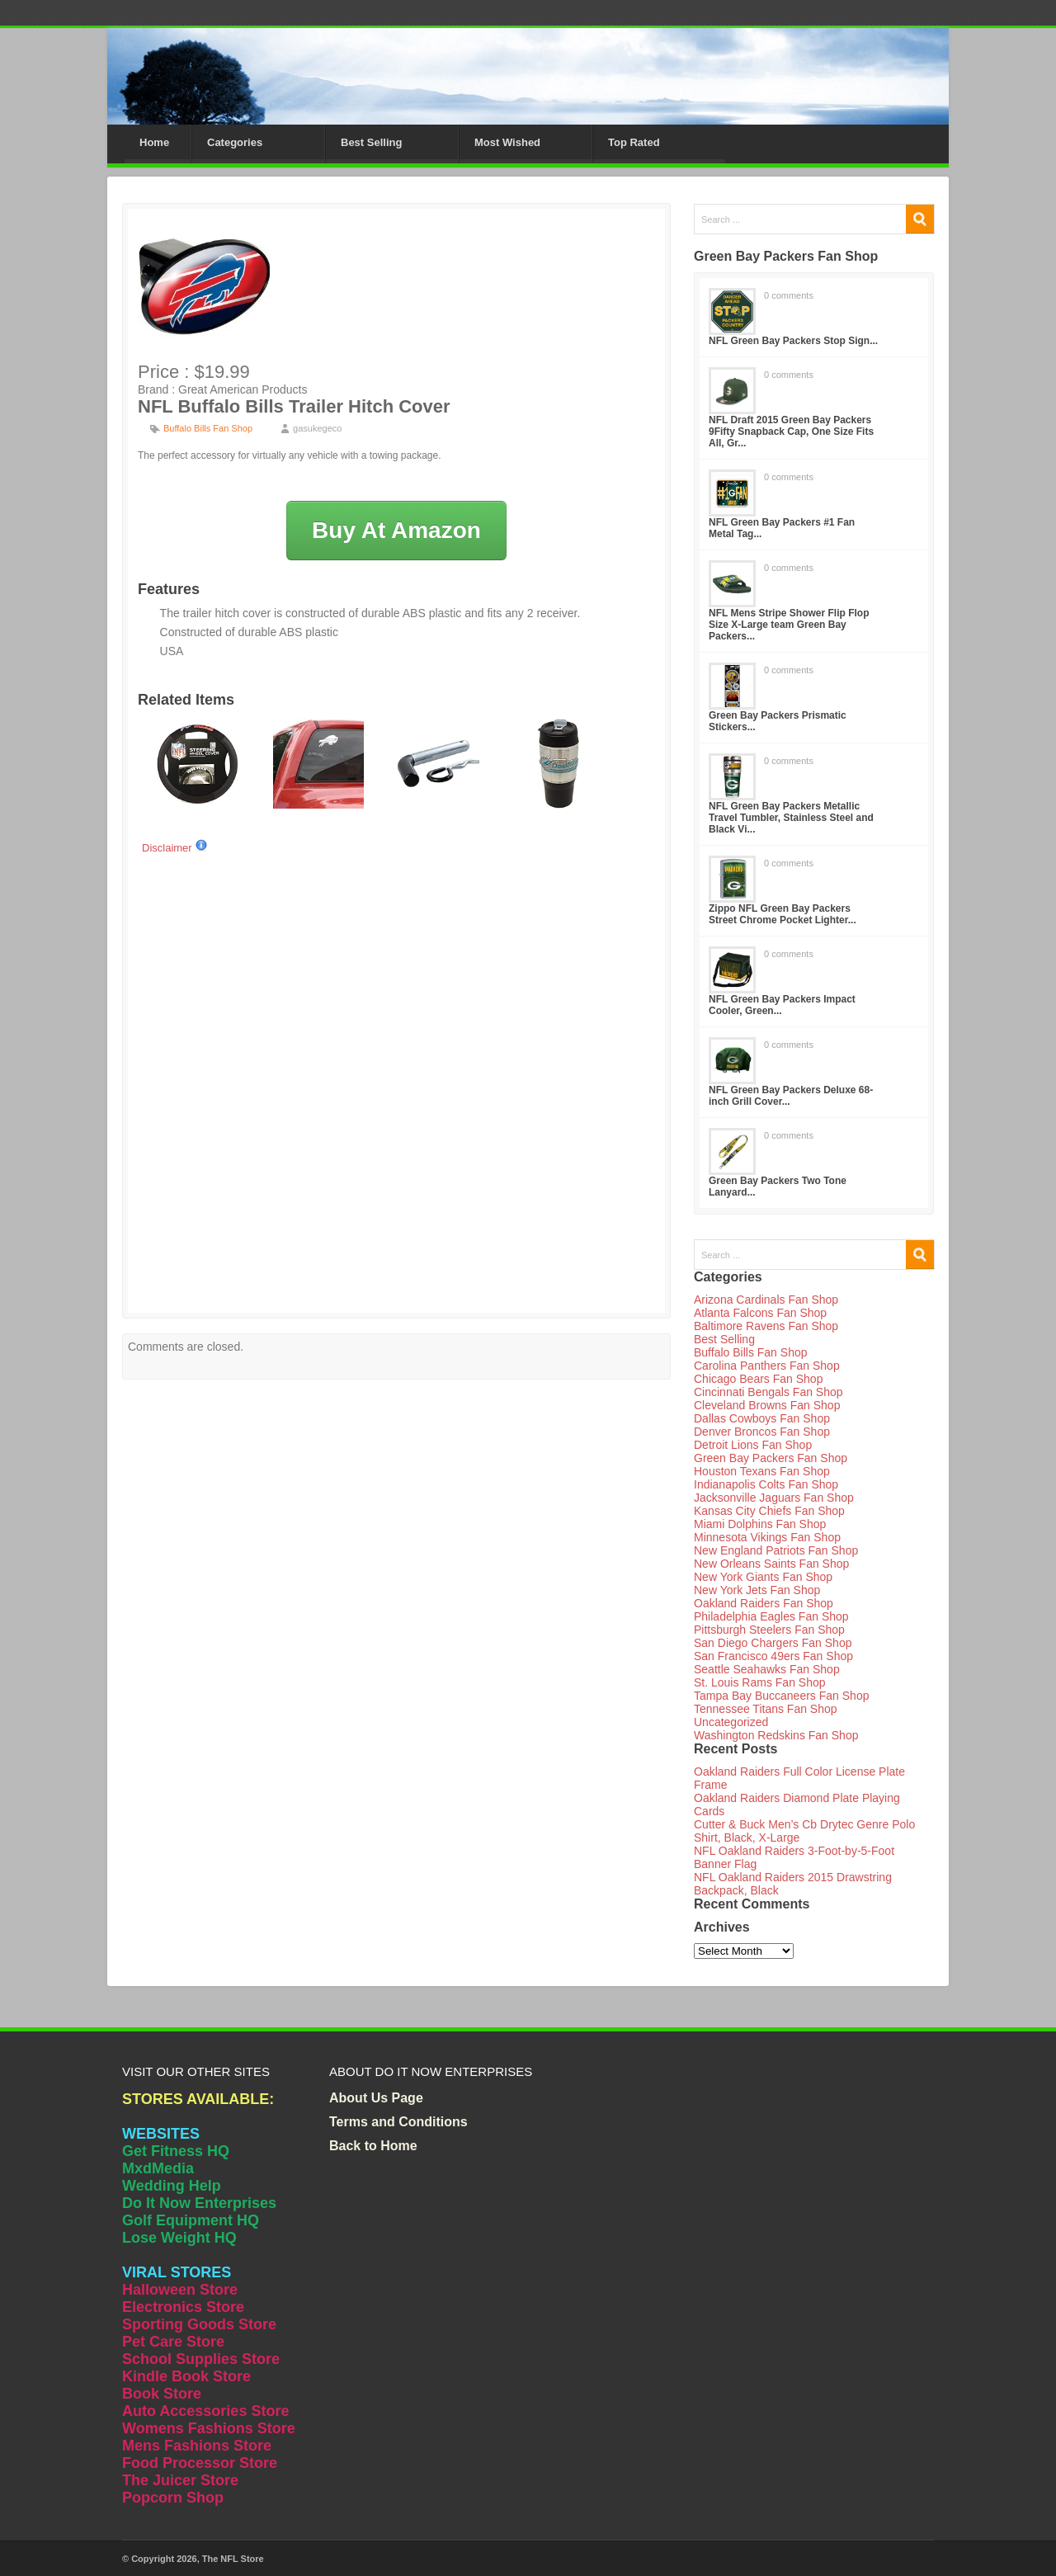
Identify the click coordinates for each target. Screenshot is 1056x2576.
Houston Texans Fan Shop (762, 1471)
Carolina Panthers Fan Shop (767, 1365)
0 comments (788, 295)
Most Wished (507, 142)
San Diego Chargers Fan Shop (772, 1642)
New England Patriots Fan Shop (776, 1550)
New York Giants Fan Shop (763, 1576)
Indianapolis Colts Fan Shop (766, 1484)
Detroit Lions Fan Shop (753, 1444)
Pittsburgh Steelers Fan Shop (769, 1629)
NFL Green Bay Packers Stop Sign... (793, 341)
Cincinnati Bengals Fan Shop (768, 1392)
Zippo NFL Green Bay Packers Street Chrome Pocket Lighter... (782, 914)
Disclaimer (175, 848)
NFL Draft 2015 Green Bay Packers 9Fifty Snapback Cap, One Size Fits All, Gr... (791, 431)
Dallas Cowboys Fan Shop (762, 1418)
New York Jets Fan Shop (757, 1590)
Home (154, 142)
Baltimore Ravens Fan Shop (766, 1326)
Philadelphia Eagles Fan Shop (771, 1616)
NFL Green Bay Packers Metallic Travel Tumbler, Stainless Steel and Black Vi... (791, 817)
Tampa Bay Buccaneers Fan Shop (781, 1695)
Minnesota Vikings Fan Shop (767, 1537)
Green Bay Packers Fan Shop (770, 1458)
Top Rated (634, 142)
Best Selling (371, 142)
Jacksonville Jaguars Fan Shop (774, 1497)
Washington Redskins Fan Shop (776, 1735)
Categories (234, 142)
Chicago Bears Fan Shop (758, 1378)
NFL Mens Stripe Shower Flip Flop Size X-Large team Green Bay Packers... (789, 624)
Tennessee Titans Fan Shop (765, 1708)
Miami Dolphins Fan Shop (760, 1524)
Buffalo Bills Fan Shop (207, 428)
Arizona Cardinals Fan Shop (766, 1299)
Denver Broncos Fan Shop (762, 1431)
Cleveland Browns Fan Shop (767, 1405)
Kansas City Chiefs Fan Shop (769, 1510)
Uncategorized (731, 1722)
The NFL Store (233, 2559)
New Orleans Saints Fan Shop (771, 1563)
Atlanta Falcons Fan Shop (760, 1312)
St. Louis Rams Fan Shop (760, 1682)
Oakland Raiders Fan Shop (763, 1603)
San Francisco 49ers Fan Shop (773, 1656)
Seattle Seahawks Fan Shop (767, 1669)
